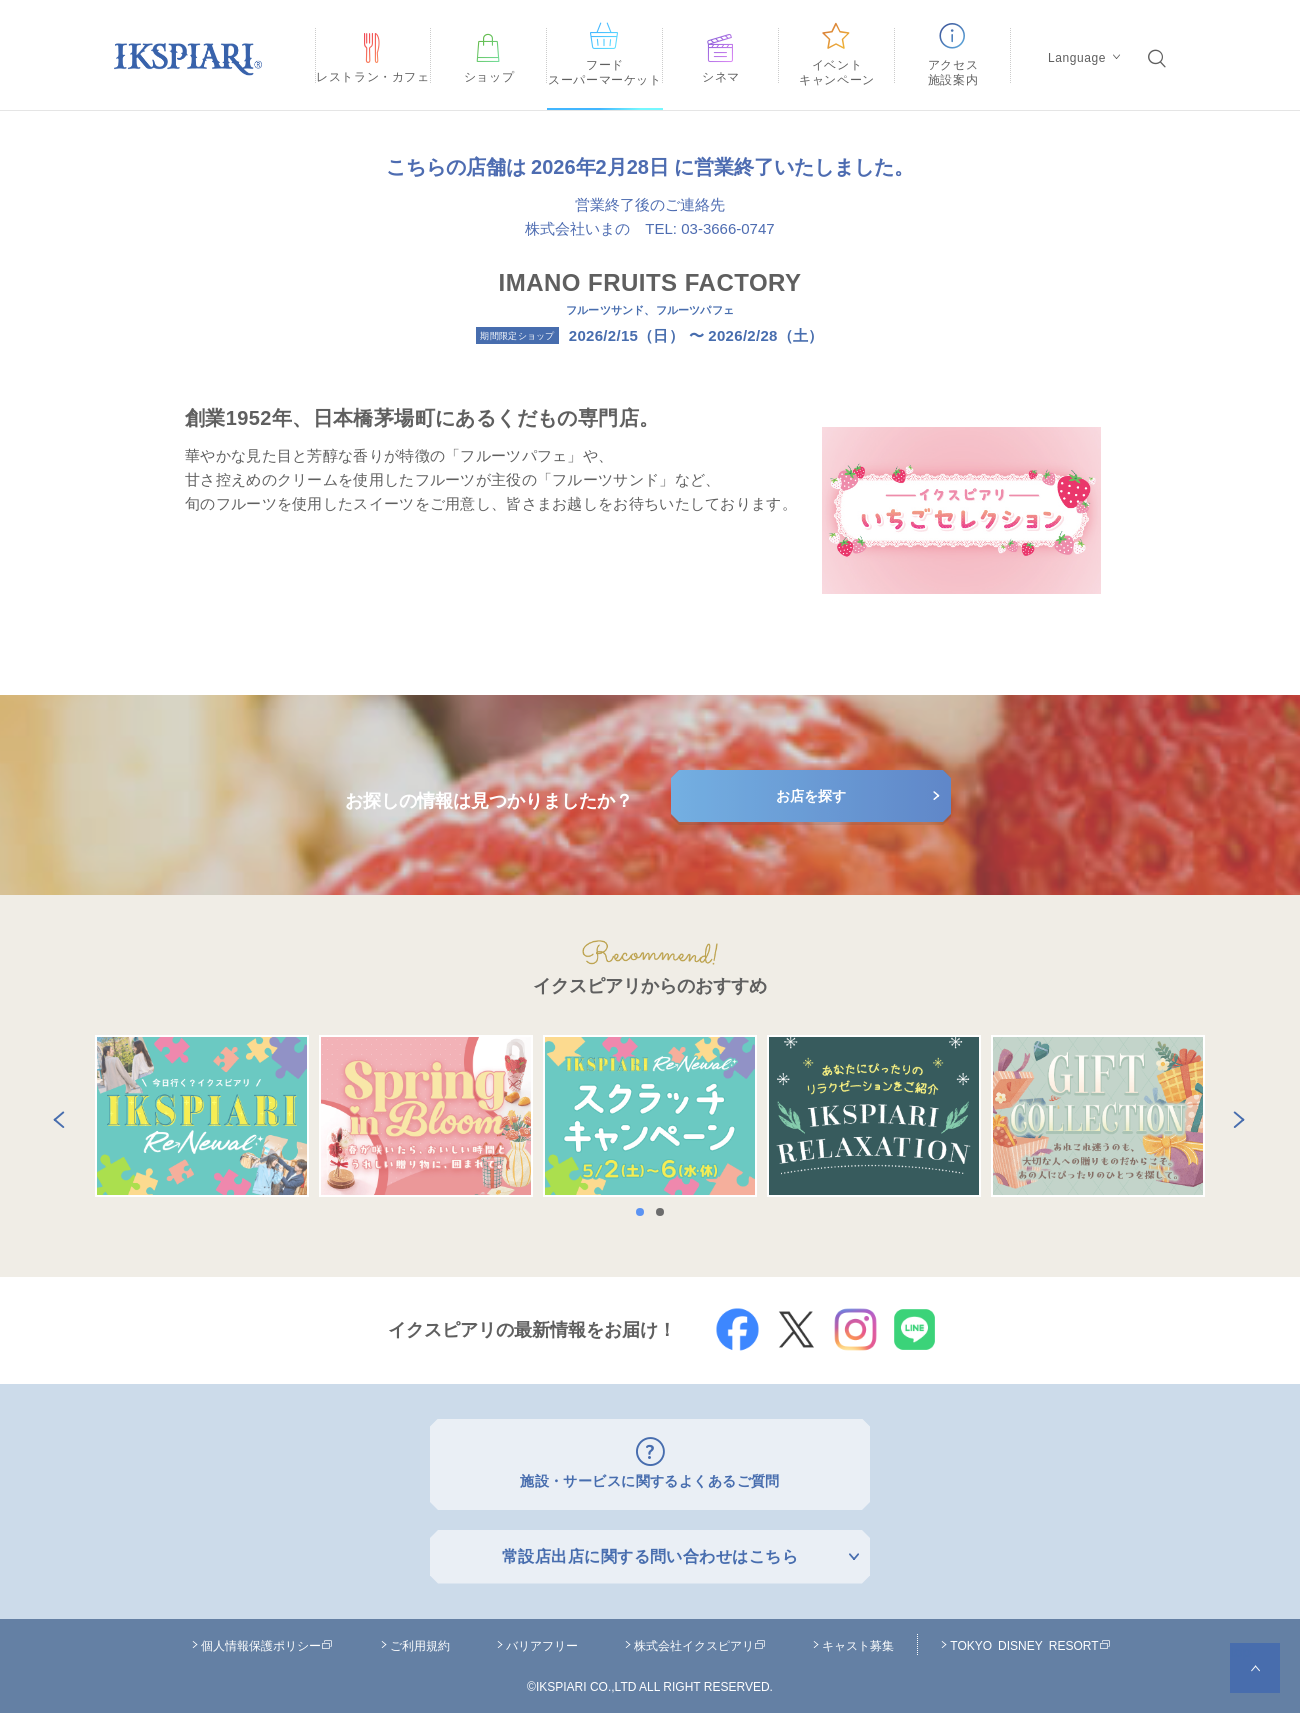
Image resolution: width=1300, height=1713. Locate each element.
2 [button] (665, 1212)
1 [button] (645, 1212)
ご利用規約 (420, 1640)
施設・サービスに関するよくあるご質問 (650, 1478)
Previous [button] (55, 1116)
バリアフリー (542, 1640)
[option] (202, 1116)
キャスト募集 (858, 1640)
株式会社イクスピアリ (700, 1640)
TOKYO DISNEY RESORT (1030, 1640)
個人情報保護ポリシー (267, 1640)
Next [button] (1235, 1116)
